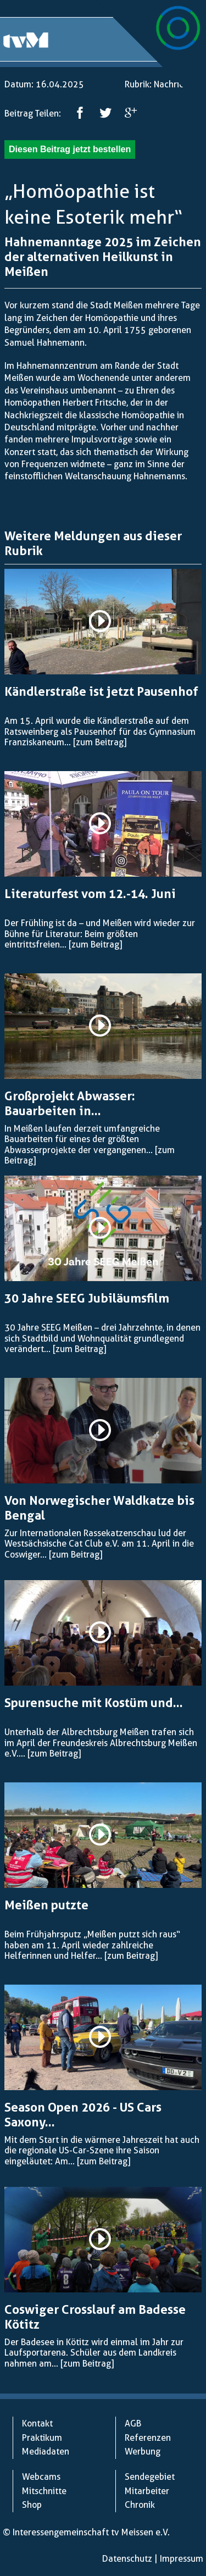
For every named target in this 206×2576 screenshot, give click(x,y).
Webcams (41, 2477)
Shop (32, 2505)
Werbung (142, 2451)
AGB (133, 2423)
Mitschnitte (44, 2491)
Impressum (181, 2558)
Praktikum (42, 2438)
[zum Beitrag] (99, 742)
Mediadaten (45, 2451)
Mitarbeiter (147, 2491)
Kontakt (37, 2423)
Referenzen (148, 2438)
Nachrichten (178, 84)
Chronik (140, 2505)
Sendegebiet (150, 2477)
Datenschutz (127, 2558)
